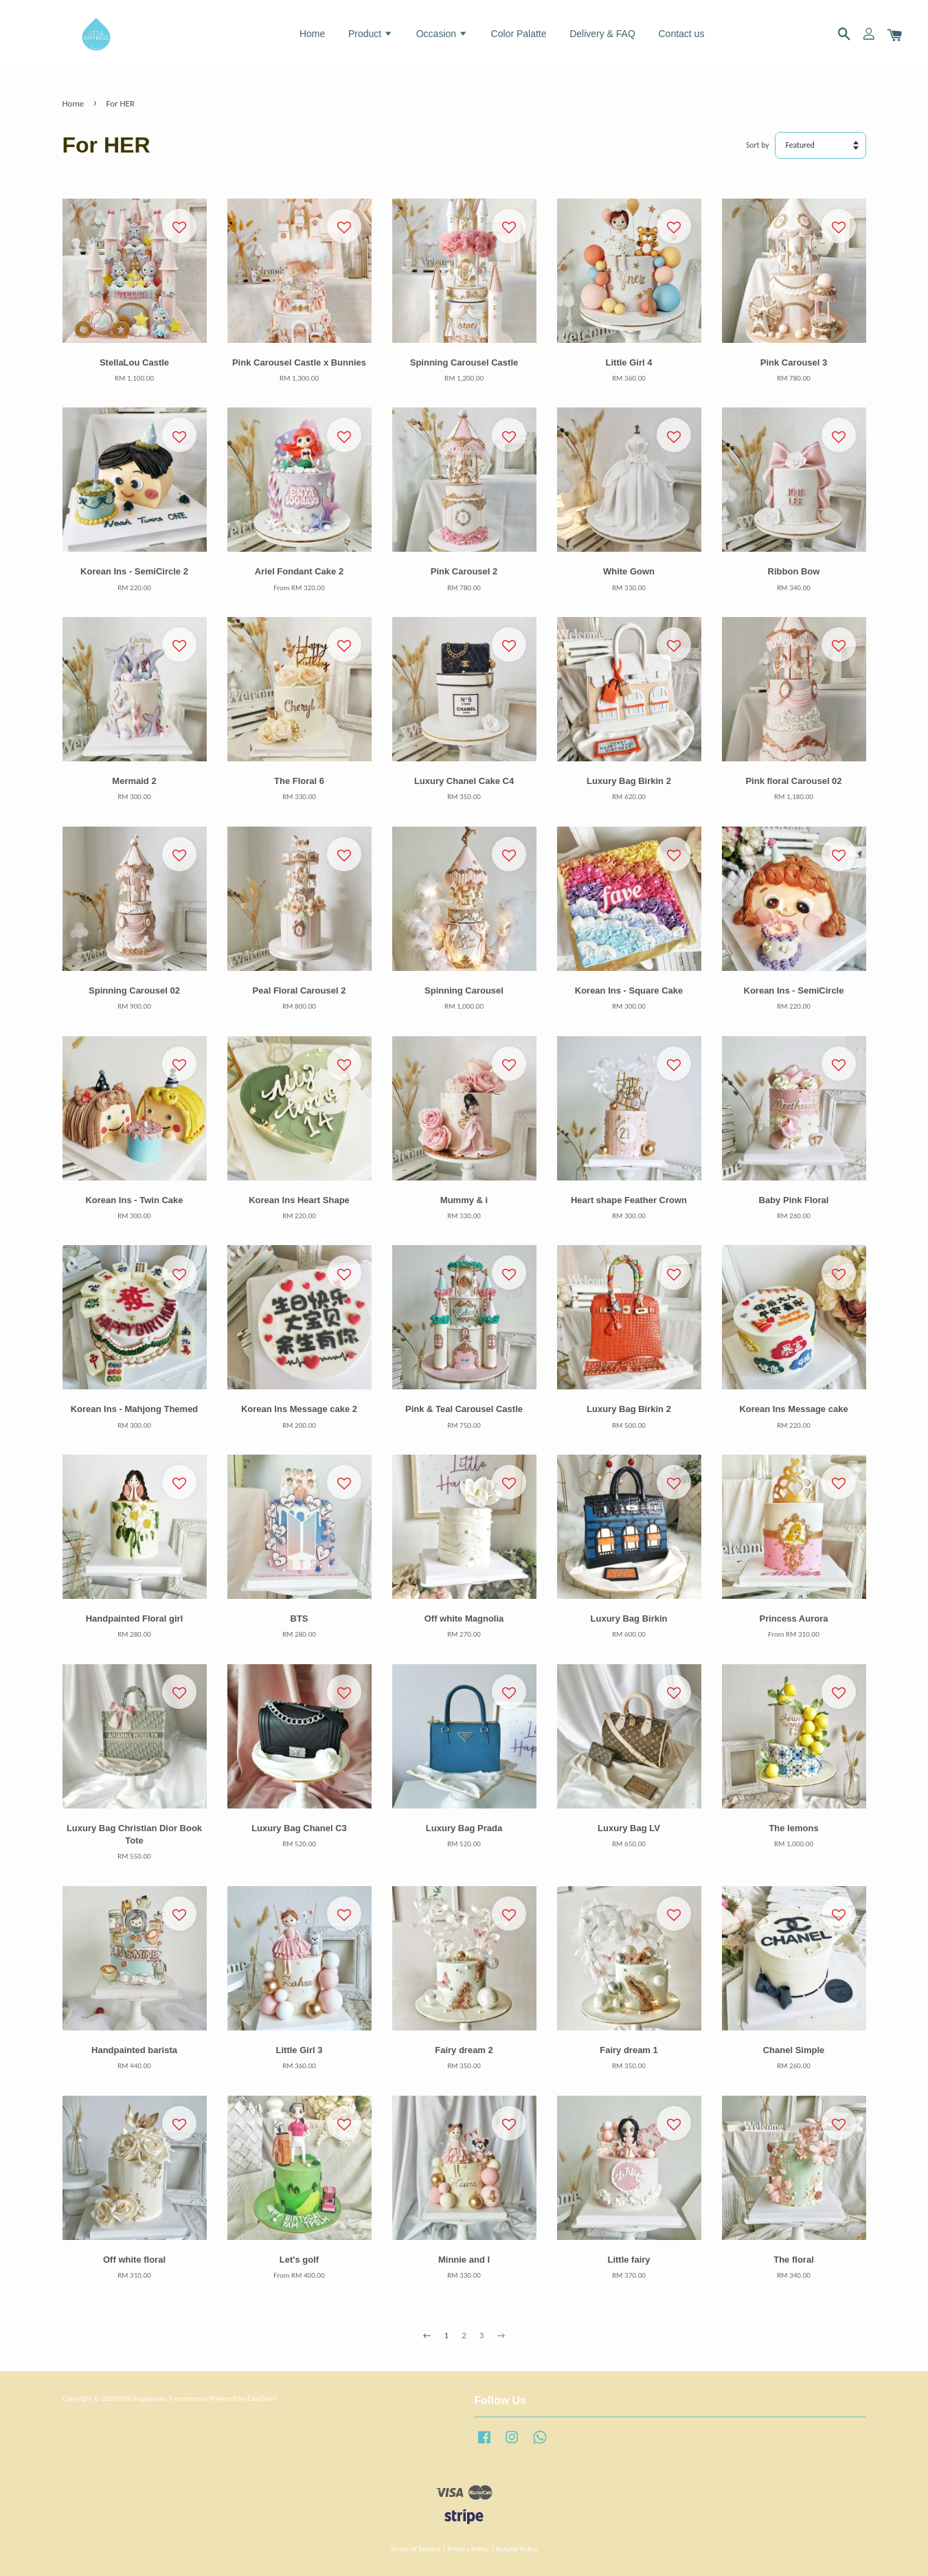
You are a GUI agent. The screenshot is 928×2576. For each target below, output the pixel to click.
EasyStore (262, 2398)
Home (312, 33)
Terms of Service (415, 2548)
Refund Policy (517, 2548)
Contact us (681, 33)
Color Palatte (519, 33)
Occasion (442, 33)
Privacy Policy (468, 2548)
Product (370, 33)
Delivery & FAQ (602, 33)
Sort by (757, 145)
